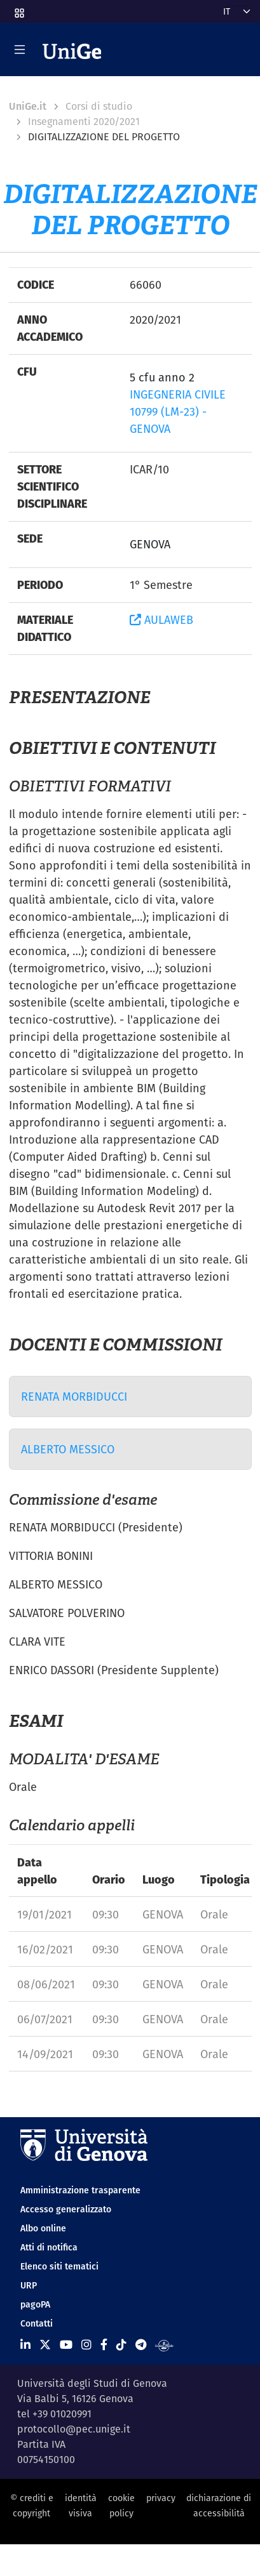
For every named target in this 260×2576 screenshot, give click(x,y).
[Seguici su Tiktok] (121, 2345)
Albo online (43, 2228)
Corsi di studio (98, 106)
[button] (18, 9)
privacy (160, 2498)
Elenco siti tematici (59, 2266)
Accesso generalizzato (65, 2209)
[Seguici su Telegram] (140, 2345)
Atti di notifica (49, 2247)
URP (28, 2285)
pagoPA (35, 2304)
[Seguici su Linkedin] (25, 2345)
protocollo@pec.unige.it (73, 2429)
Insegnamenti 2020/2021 (84, 121)
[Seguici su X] (45, 2345)
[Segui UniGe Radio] (164, 2345)
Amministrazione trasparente (80, 2190)
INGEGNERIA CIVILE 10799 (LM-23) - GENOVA (178, 411)
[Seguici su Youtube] (66, 2345)
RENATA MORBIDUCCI (74, 1396)
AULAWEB (161, 620)
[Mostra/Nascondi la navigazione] (19, 49)
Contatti (36, 2323)
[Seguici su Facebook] (103, 2345)
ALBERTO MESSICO (67, 1449)
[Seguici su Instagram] (86, 2345)
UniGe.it (27, 106)
